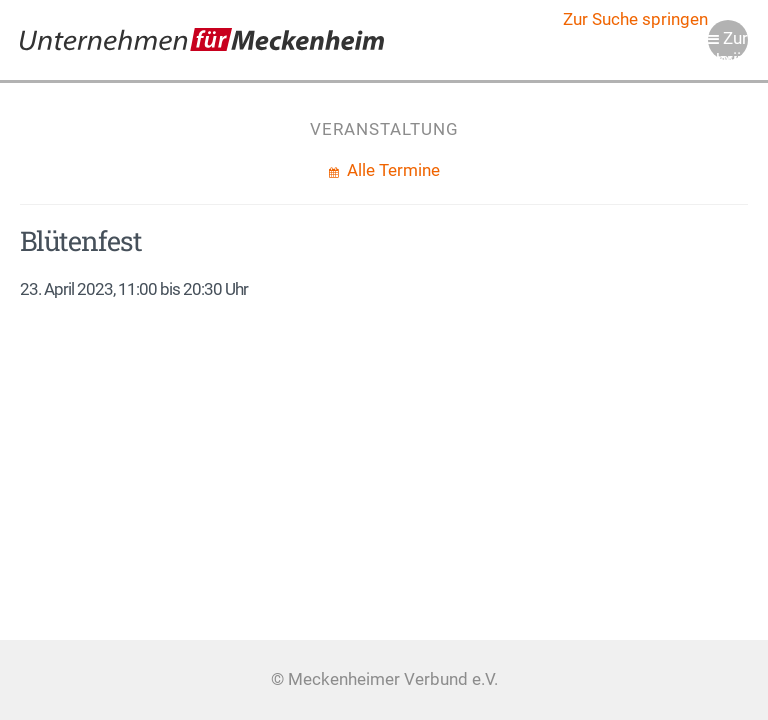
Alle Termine (391, 170)
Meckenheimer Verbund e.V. (202, 40)
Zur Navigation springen (728, 44)
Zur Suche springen (635, 19)
